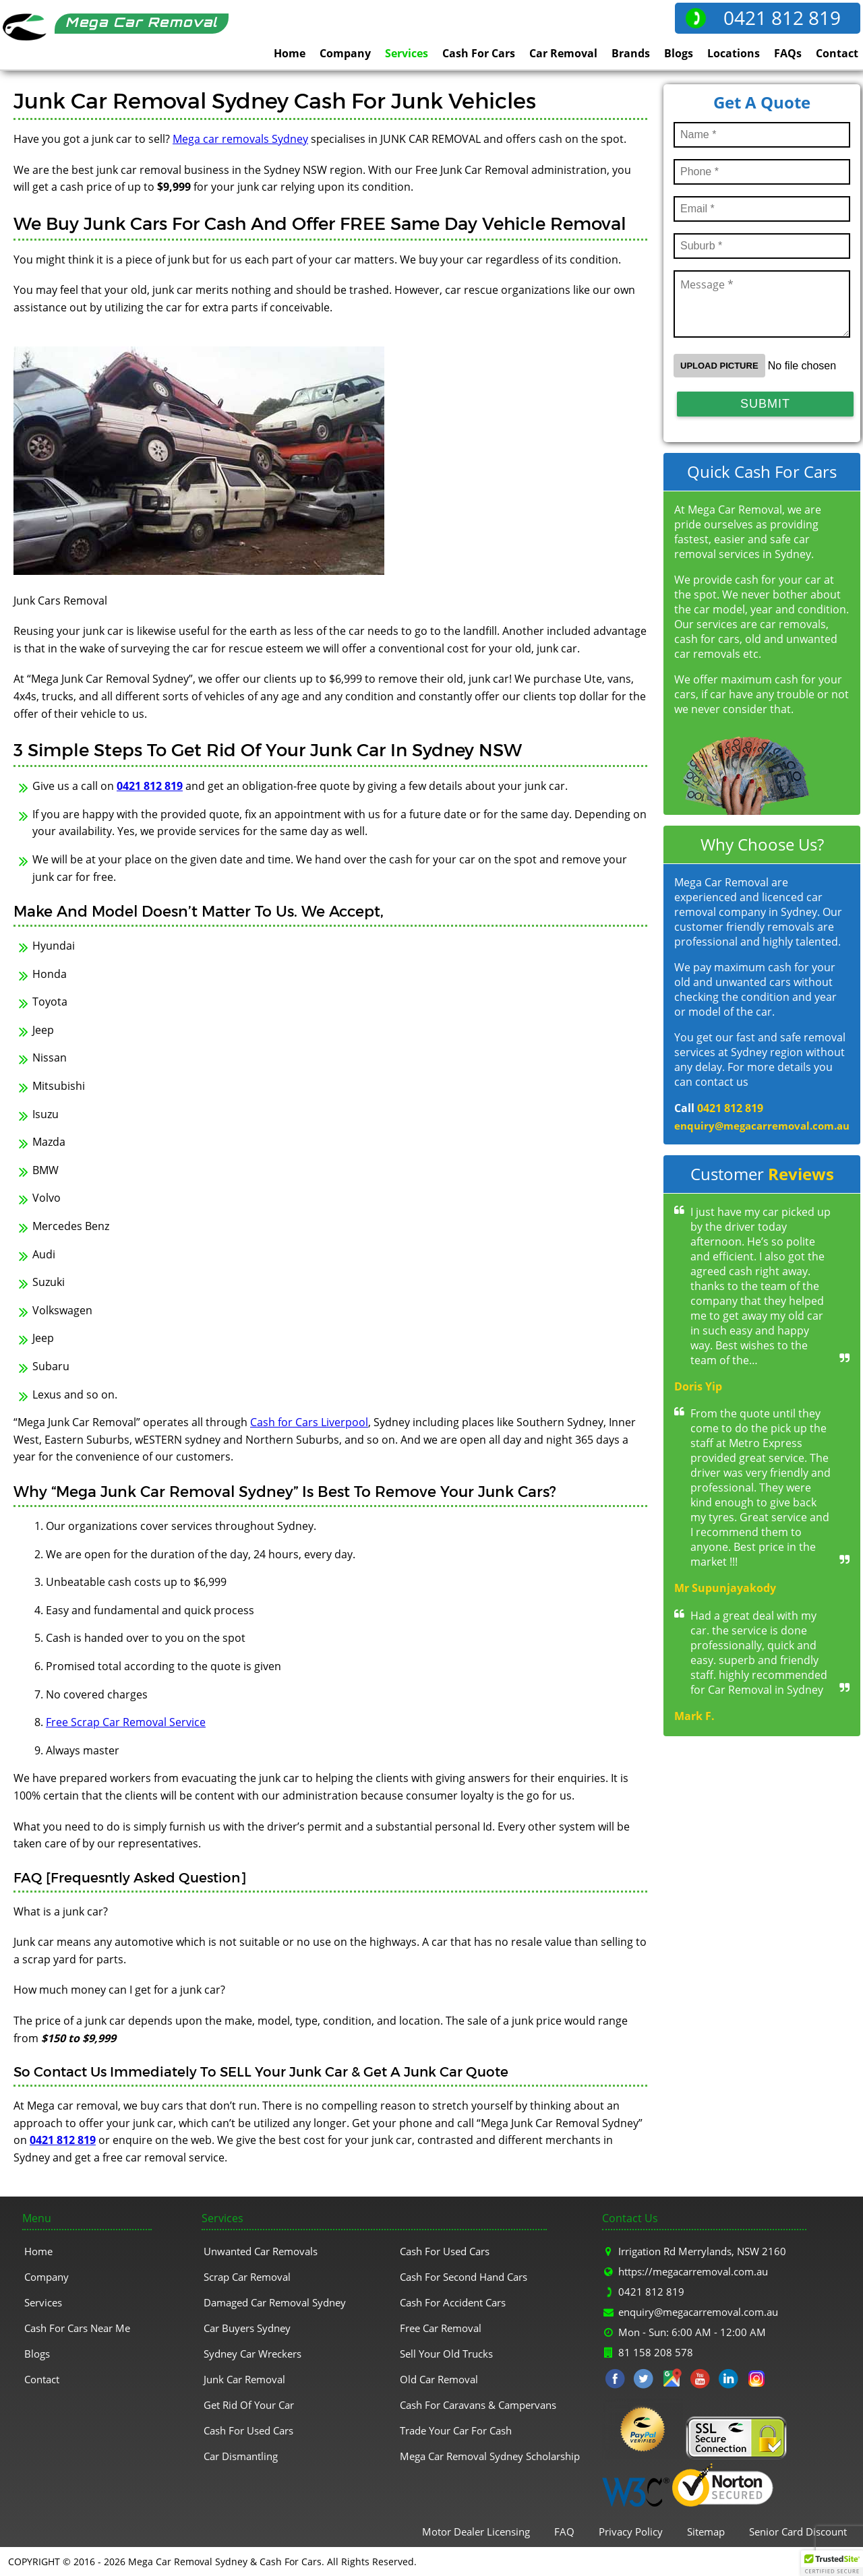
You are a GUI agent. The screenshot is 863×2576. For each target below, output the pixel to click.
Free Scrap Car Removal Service (126, 1722)
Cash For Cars (478, 53)
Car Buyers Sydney (247, 2328)
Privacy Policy (631, 2531)
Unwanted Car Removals (261, 2251)
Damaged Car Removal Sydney (275, 2302)
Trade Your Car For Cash (456, 2430)
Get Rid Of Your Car (249, 2405)
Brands (631, 53)
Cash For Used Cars (248, 2430)
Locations (733, 53)
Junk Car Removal (244, 2379)
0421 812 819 (782, 17)
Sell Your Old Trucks (446, 2353)
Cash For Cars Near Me (77, 2328)
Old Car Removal (439, 2379)
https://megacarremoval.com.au (693, 2271)
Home (289, 53)
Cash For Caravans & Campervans (478, 2405)
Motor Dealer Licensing (476, 2531)
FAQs (788, 53)
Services (406, 53)
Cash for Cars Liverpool (309, 1422)
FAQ (564, 2531)
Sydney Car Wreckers (252, 2353)
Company (345, 53)
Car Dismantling (241, 2456)
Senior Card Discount (798, 2531)
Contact (837, 53)
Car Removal (563, 53)
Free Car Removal (440, 2328)
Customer (762, 1174)
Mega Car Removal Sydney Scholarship (490, 2456)
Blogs (678, 53)
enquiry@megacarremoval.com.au (762, 1125)
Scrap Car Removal (247, 2276)
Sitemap (706, 2531)
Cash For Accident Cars (453, 2302)
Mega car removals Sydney (240, 138)
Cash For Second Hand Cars (463, 2276)
